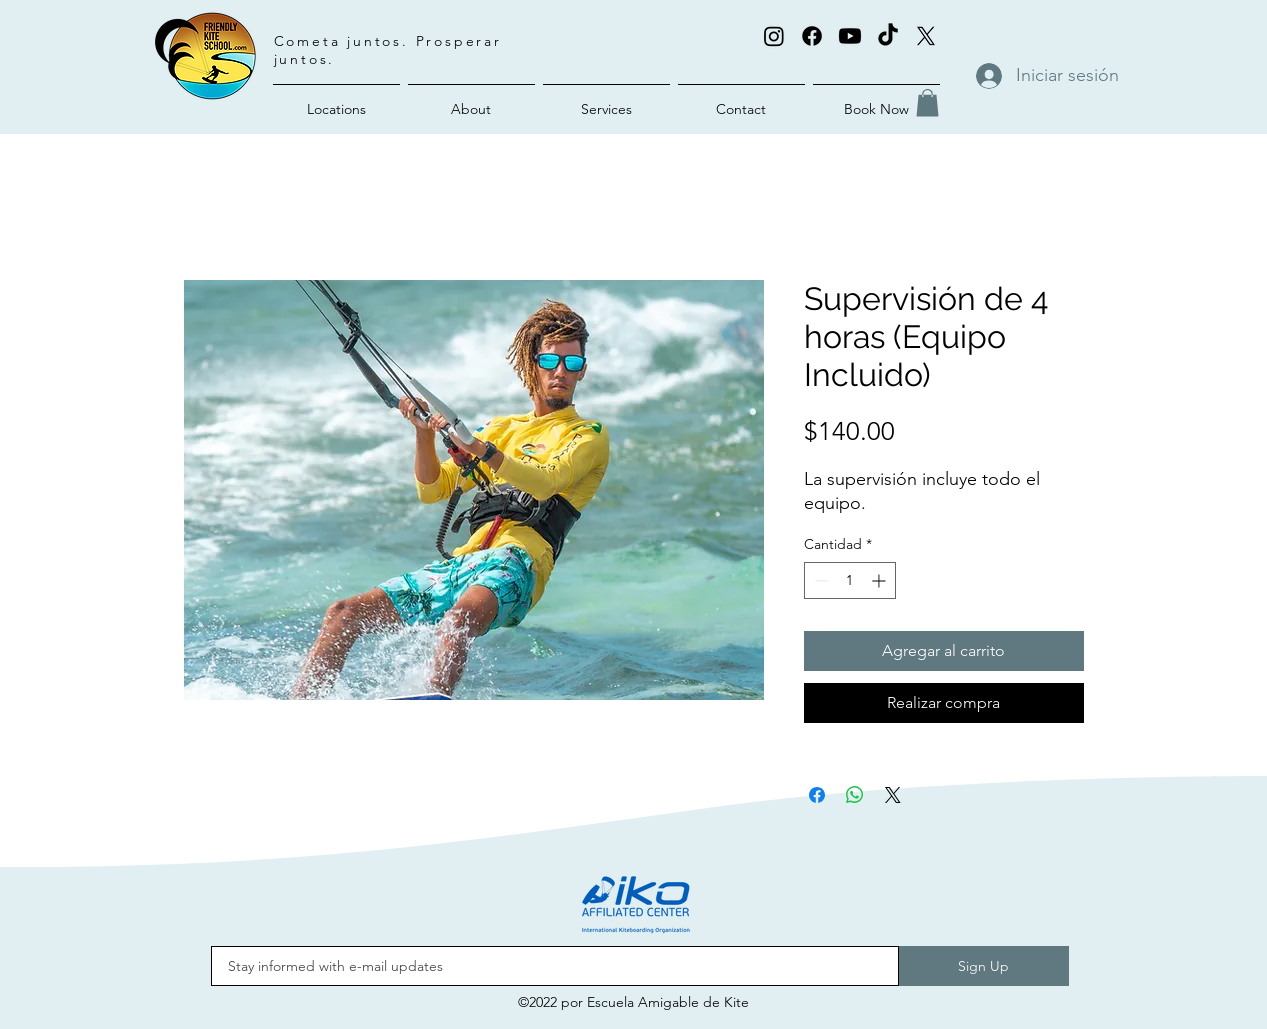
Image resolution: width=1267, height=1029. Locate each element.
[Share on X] (893, 795)
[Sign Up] (984, 966)
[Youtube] (850, 36)
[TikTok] (888, 36)
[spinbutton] (850, 580)
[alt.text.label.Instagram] (774, 36)
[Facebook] (812, 36)
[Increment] (880, 580)
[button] (927, 102)
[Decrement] (819, 580)
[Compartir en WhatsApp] (855, 795)
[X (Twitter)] (926, 36)
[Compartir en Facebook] (817, 795)
